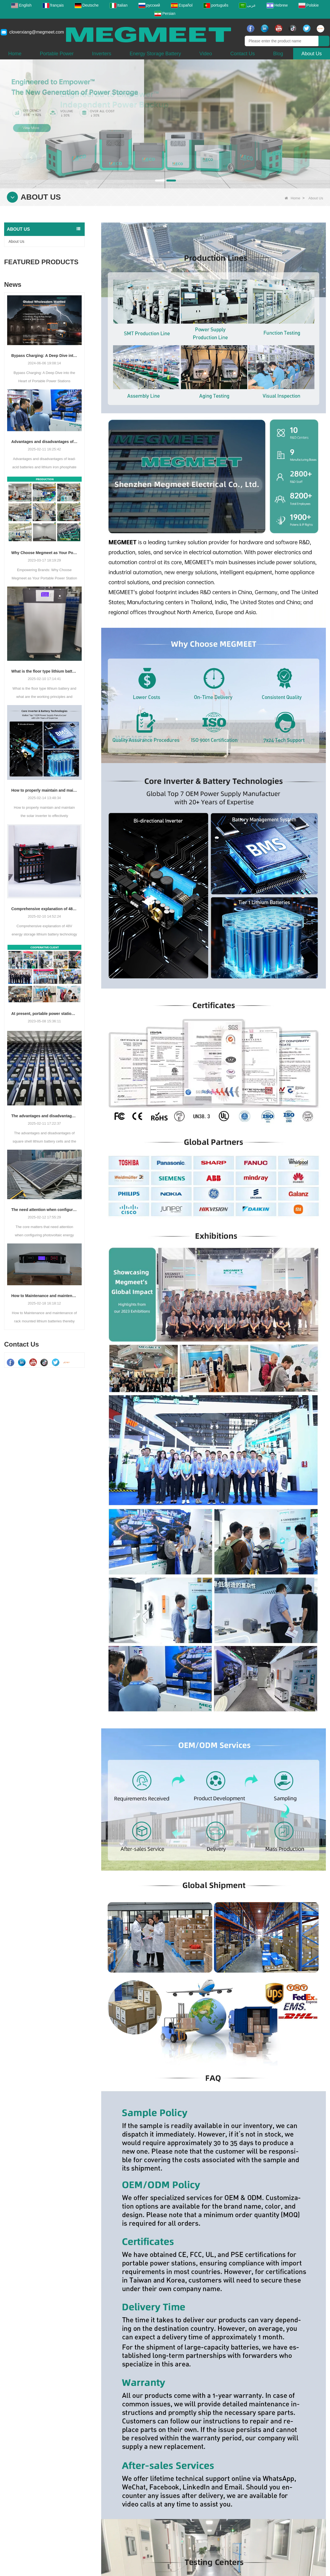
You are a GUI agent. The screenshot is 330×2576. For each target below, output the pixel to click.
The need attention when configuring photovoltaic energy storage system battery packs (44, 1209)
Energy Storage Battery (155, 53)
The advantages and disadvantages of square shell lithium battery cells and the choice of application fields (44, 1116)
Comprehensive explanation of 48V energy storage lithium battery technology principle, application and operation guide (44, 909)
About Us (311, 53)
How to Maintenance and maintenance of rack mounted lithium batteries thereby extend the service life (44, 1295)
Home (14, 53)
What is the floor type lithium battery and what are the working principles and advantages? (44, 671)
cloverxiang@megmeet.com (36, 32)
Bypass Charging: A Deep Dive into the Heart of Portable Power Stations (44, 355)
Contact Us (242, 53)
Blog (278, 53)
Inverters (101, 53)
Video (205, 53)
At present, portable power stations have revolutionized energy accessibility (44, 1013)
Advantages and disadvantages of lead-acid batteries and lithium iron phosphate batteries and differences (44, 441)
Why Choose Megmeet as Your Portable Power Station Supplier (44, 553)
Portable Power (57, 53)
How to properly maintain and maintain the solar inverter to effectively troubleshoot (44, 790)
